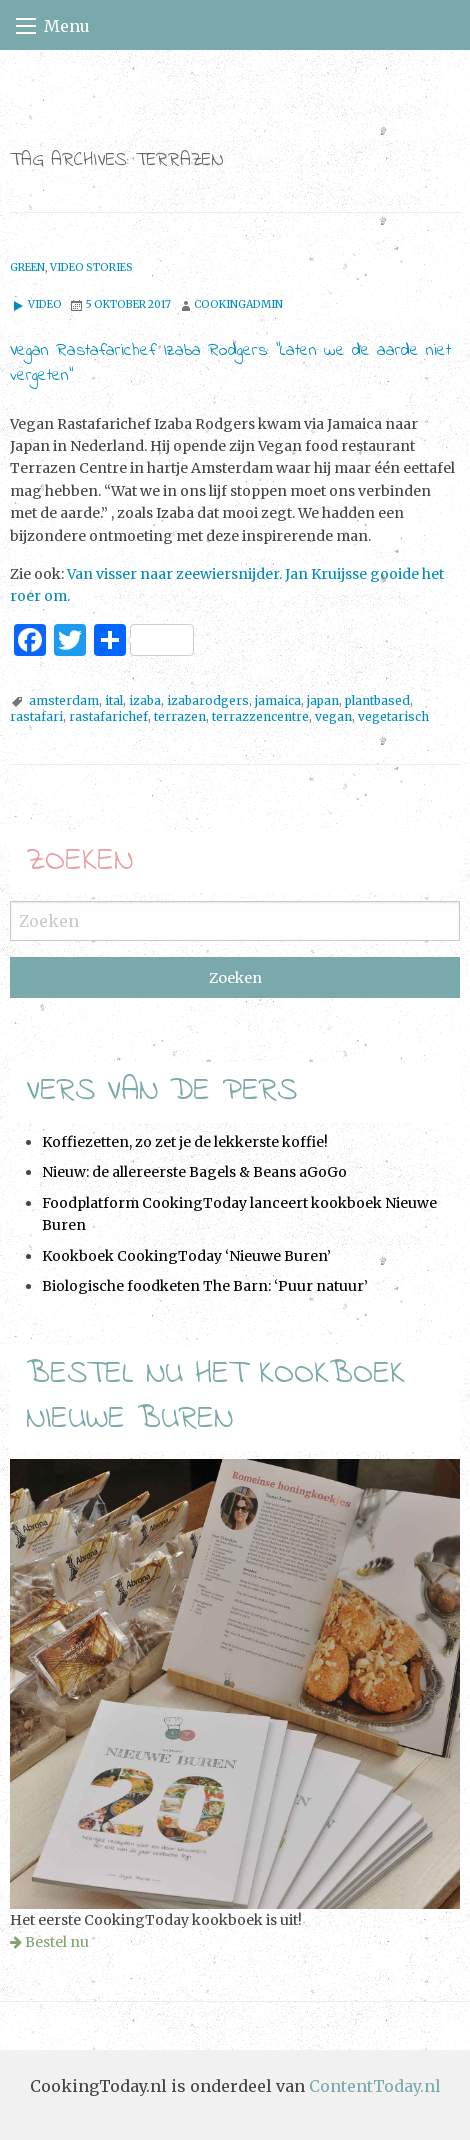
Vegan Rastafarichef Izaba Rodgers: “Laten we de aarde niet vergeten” (230, 363)
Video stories (91, 267)
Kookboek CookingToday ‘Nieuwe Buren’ (186, 1256)
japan (323, 700)
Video (36, 304)
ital (114, 700)
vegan (333, 716)
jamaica (278, 700)
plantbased (377, 700)
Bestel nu (57, 1942)
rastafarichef (108, 716)
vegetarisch (393, 716)
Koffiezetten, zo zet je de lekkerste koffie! (185, 1142)
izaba (145, 700)
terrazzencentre (260, 716)
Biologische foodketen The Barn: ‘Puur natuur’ (205, 1286)
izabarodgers (208, 700)
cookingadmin (238, 304)
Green (27, 267)
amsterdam (64, 700)
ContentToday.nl (375, 2086)
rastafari (36, 716)
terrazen (180, 716)
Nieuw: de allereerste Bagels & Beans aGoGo (194, 1172)
